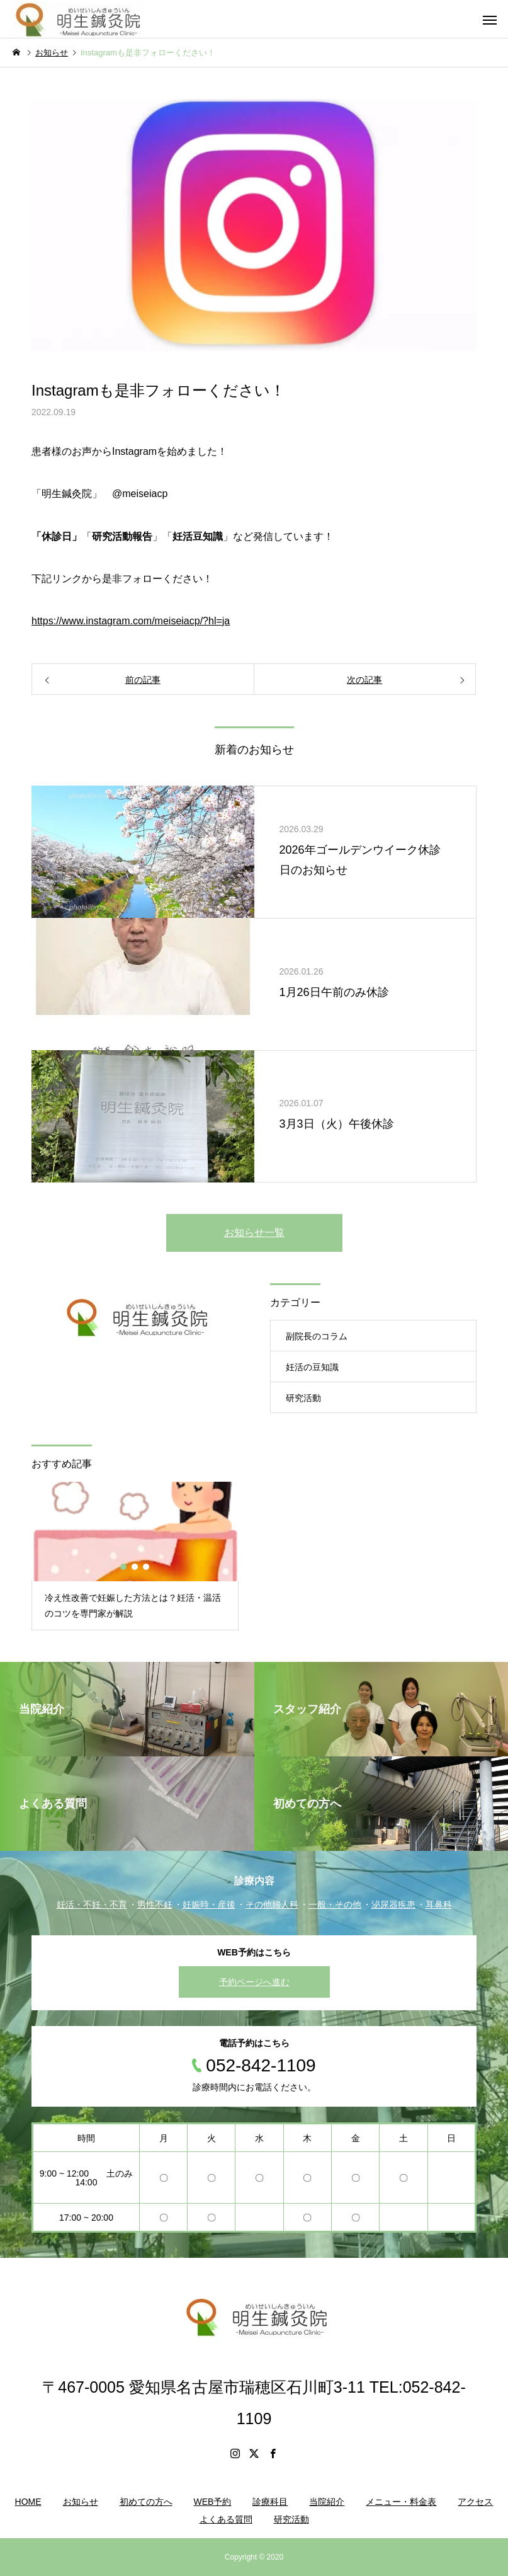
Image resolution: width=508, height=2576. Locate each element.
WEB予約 (213, 2502)
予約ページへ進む (254, 1982)
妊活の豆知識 (312, 1367)
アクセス (475, 2502)
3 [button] (146, 1567)
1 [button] (124, 1567)
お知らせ (80, 2502)
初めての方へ (146, 2502)
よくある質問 (226, 2519)
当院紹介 (326, 2502)
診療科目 (270, 2502)
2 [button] (135, 1567)
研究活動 (303, 1398)
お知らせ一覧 (254, 1232)
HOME (28, 2502)
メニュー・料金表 (401, 2502)
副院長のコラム (316, 1336)
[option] (135, 1556)
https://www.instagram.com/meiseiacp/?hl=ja (130, 620)
